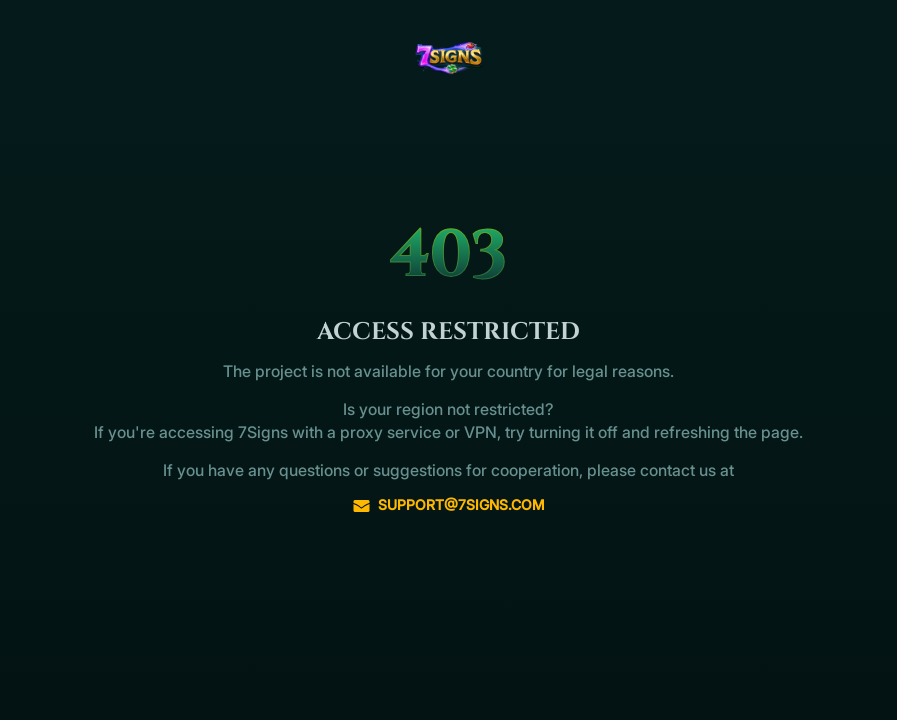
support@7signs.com (448, 505)
